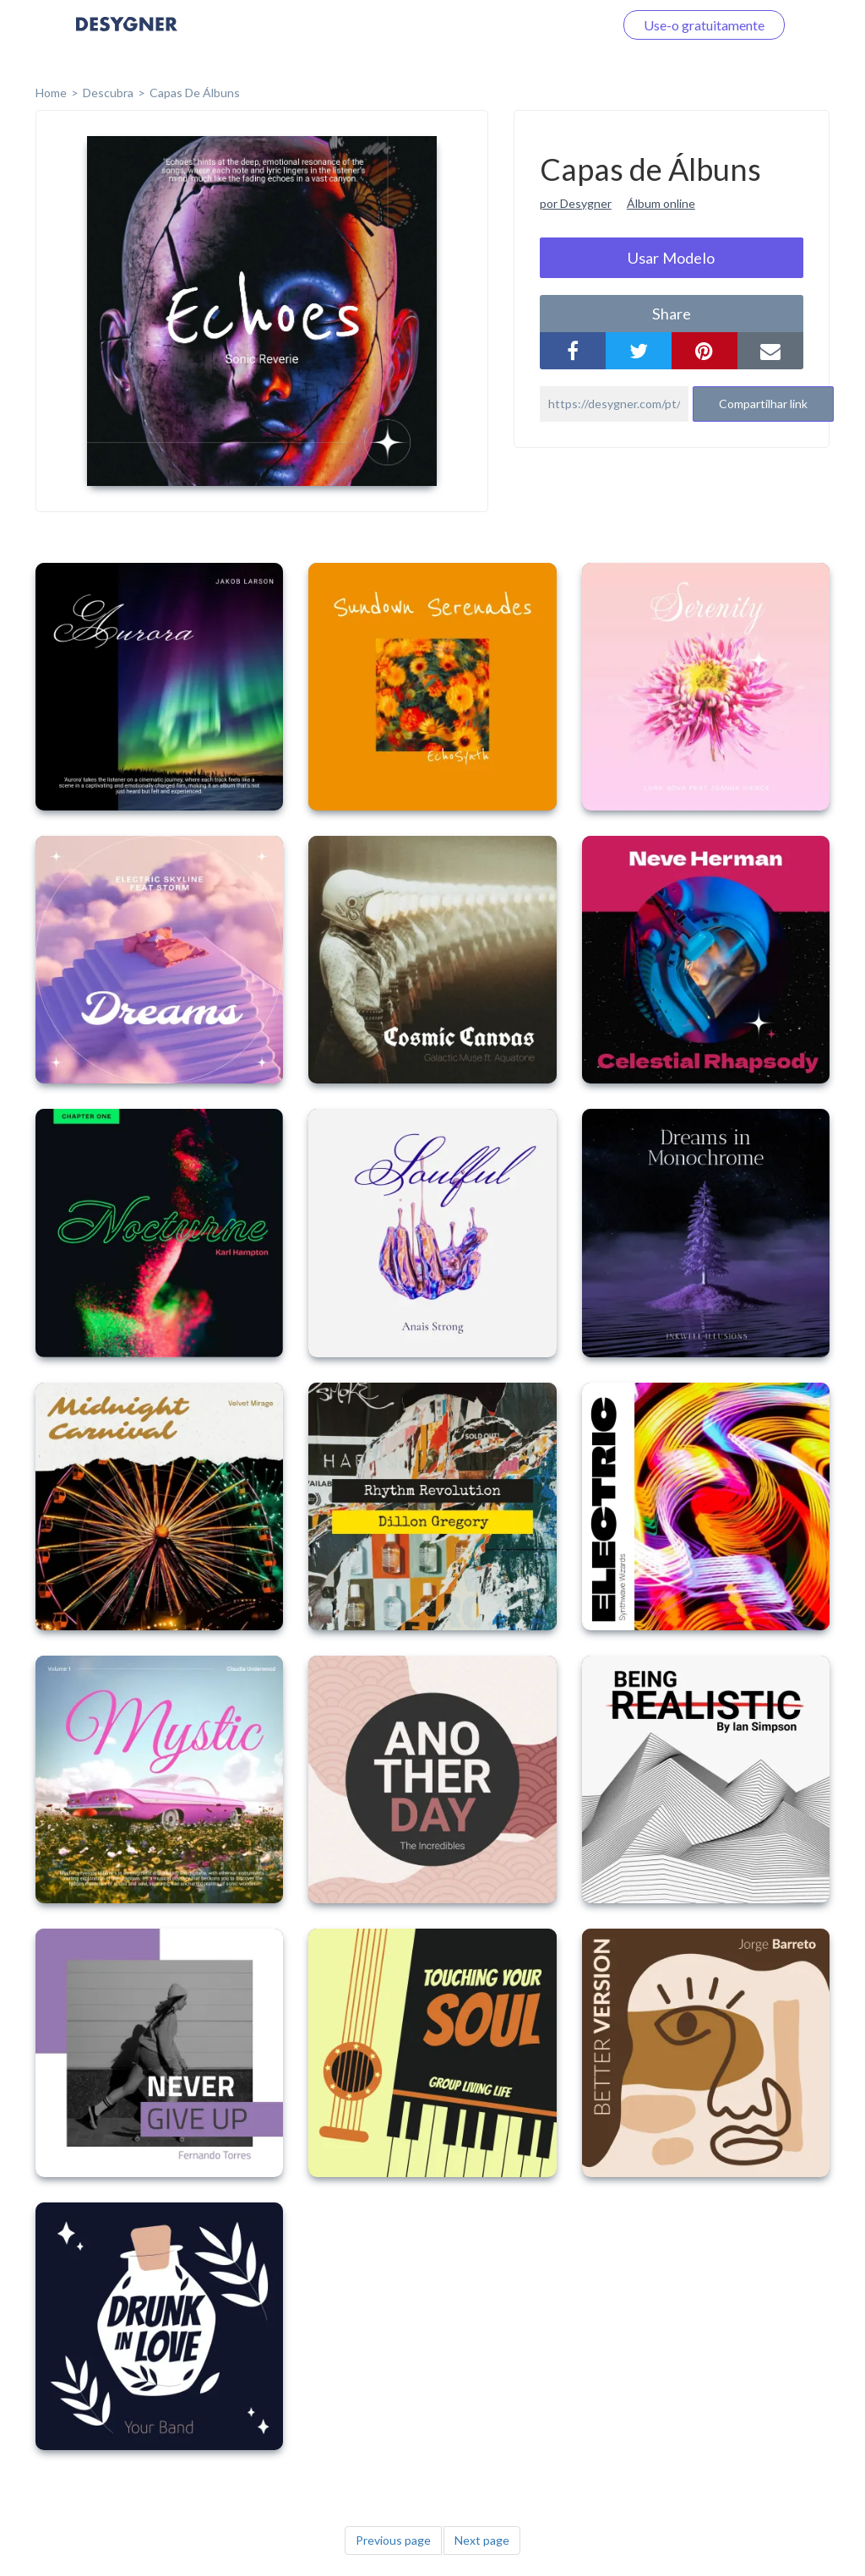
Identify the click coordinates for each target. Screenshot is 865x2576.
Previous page (393, 2540)
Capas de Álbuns (195, 92)
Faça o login (559, 25)
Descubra (108, 92)
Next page (481, 2540)
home (51, 92)
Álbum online (661, 203)
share (671, 313)
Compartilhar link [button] (763, 403)
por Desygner (576, 203)
